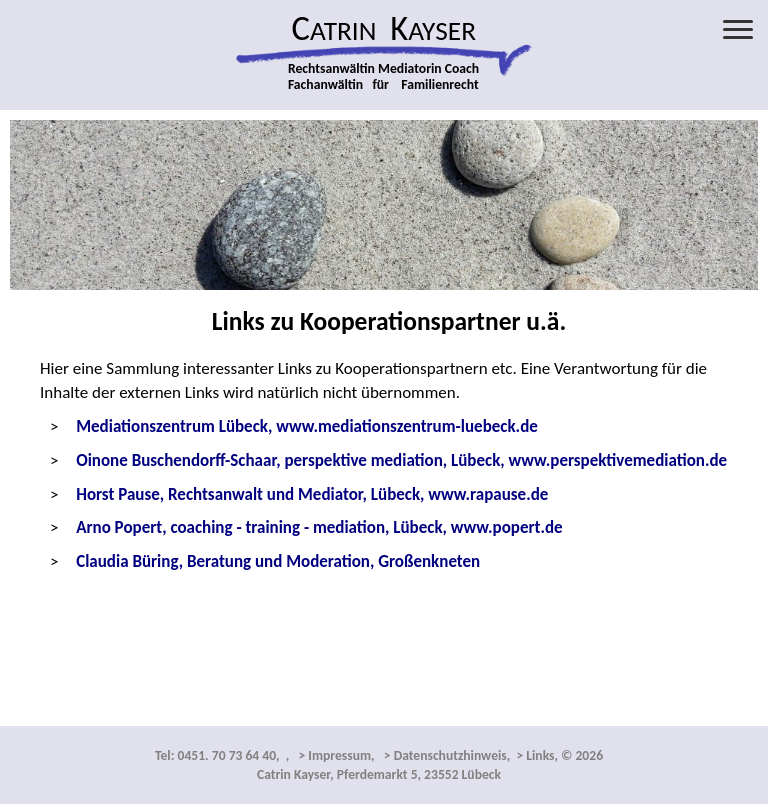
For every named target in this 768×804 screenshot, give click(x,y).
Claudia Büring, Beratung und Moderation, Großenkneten (278, 561)
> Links (533, 755)
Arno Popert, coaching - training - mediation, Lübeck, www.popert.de (319, 527)
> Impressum (333, 755)
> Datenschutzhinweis (444, 755)
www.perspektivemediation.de (401, 460)
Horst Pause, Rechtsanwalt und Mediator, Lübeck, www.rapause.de (312, 494)
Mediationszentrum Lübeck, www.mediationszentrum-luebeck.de (307, 426)
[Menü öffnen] (738, 29)
